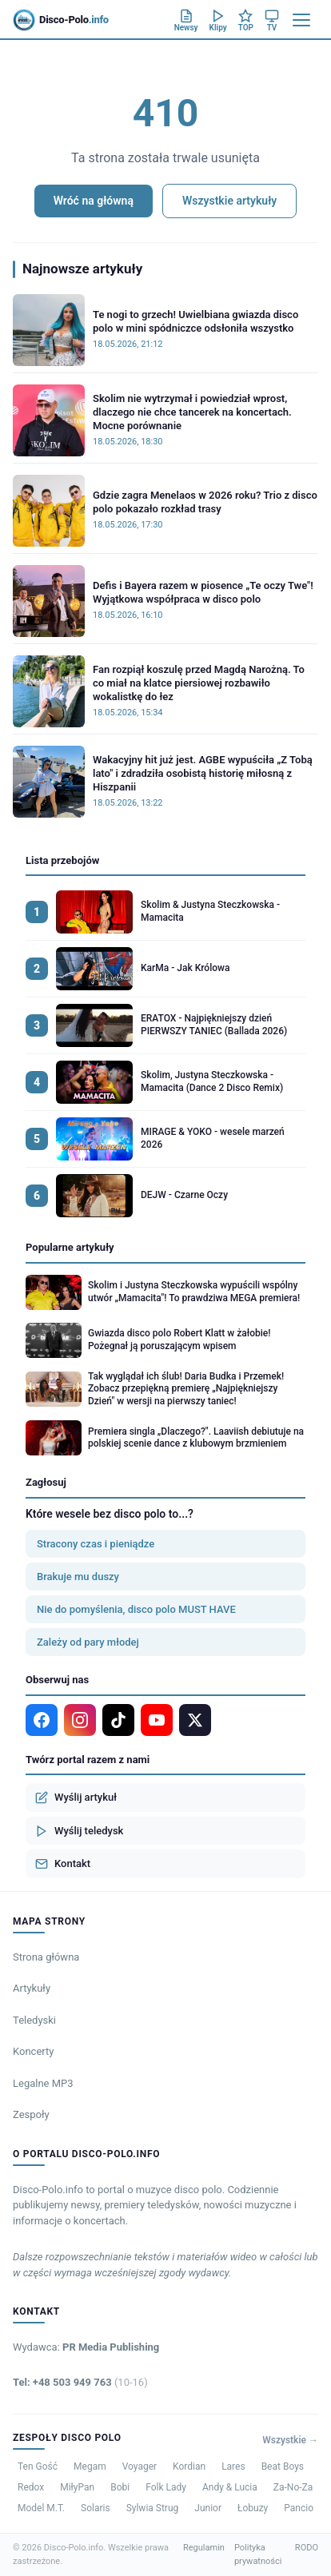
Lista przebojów (62, 860)
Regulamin (204, 2547)
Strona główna (46, 1957)
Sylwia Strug (152, 2508)
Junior (207, 2508)
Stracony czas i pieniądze (95, 1544)
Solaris (95, 2508)
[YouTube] (157, 1720)
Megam (90, 2466)
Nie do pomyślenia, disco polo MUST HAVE (136, 1609)
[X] (195, 1720)
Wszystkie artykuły (229, 200)
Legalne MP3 (43, 2083)
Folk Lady (166, 2487)
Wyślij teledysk (79, 1831)
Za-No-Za (293, 2487)
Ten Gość (38, 2466)
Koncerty (33, 2051)
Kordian (189, 2466)
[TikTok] (118, 1720)
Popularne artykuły (70, 1247)
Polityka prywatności (258, 2554)
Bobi (120, 2487)
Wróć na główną (94, 200)
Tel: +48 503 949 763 (80, 2382)
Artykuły (31, 1988)
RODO (306, 2547)
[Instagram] (80, 1720)
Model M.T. (41, 2508)
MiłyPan (77, 2487)
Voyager (139, 2466)
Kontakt (62, 1863)
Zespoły (31, 2114)
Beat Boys (282, 2466)
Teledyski (34, 2020)
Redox (31, 2487)
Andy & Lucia (229, 2487)
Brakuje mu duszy (78, 1577)
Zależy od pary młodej (88, 1642)
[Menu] (301, 20)
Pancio (298, 2508)
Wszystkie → (290, 2440)
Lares (233, 2466)
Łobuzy (252, 2508)
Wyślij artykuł (76, 1797)
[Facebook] (42, 1720)
